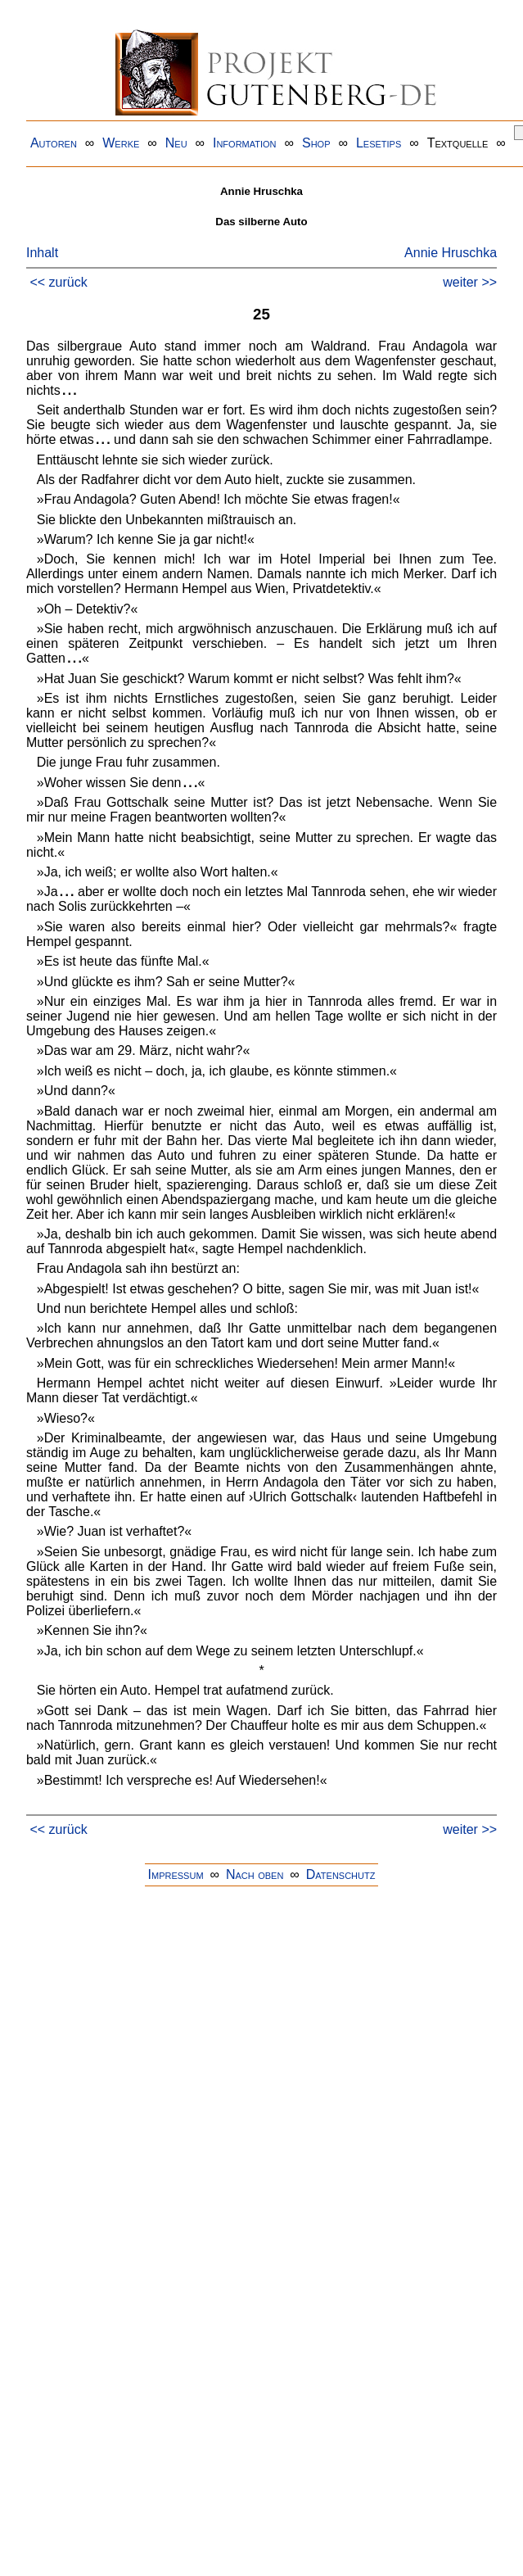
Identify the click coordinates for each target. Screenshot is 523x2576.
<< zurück (58, 282)
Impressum (176, 1874)
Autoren (53, 143)
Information (245, 143)
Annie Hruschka (450, 253)
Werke (120, 143)
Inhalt (42, 253)
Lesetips (378, 143)
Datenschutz (341, 1874)
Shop (316, 143)
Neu (176, 143)
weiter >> (470, 282)
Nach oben (254, 1874)
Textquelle (458, 143)
